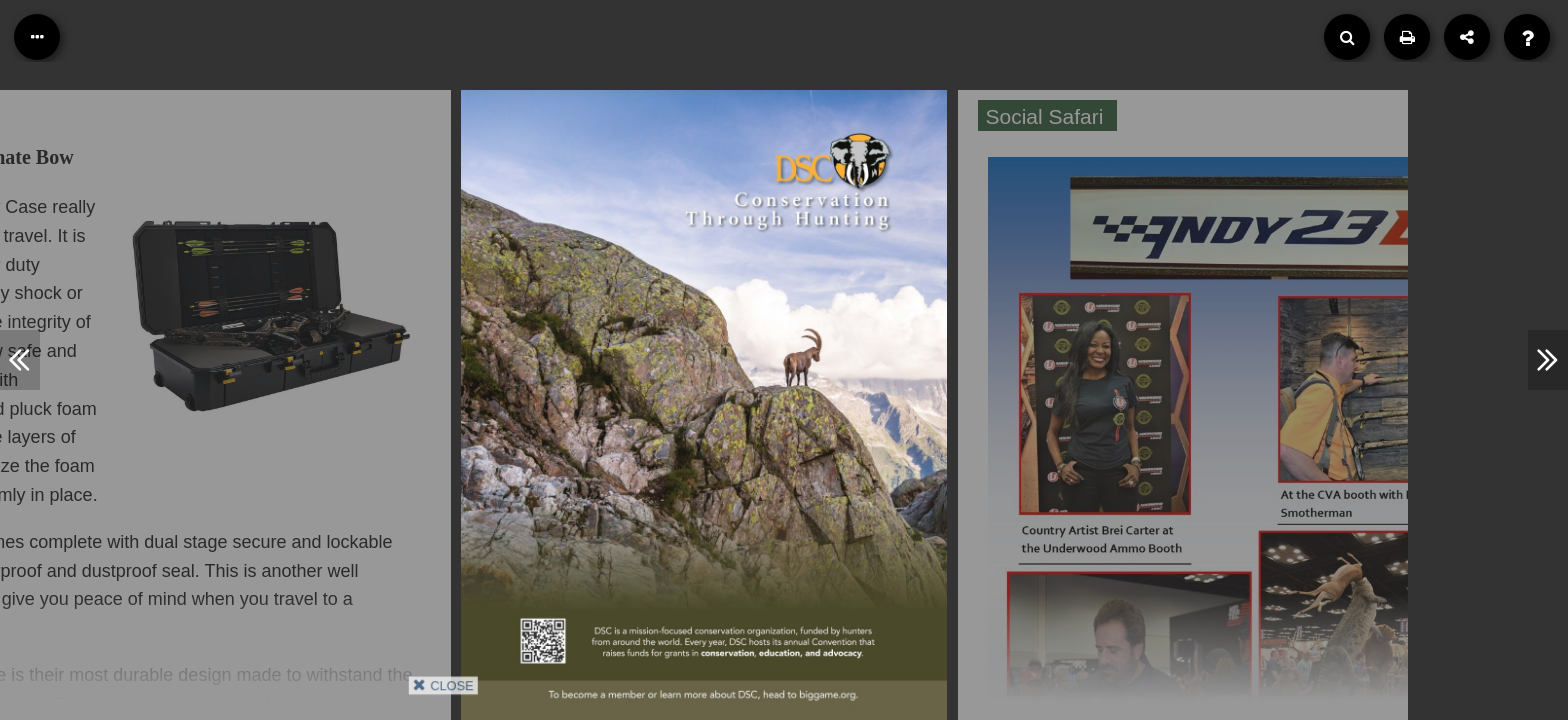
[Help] (1527, 37)
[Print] (1407, 37)
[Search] (1347, 37)
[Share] (1467, 37)
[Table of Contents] (37, 37)
